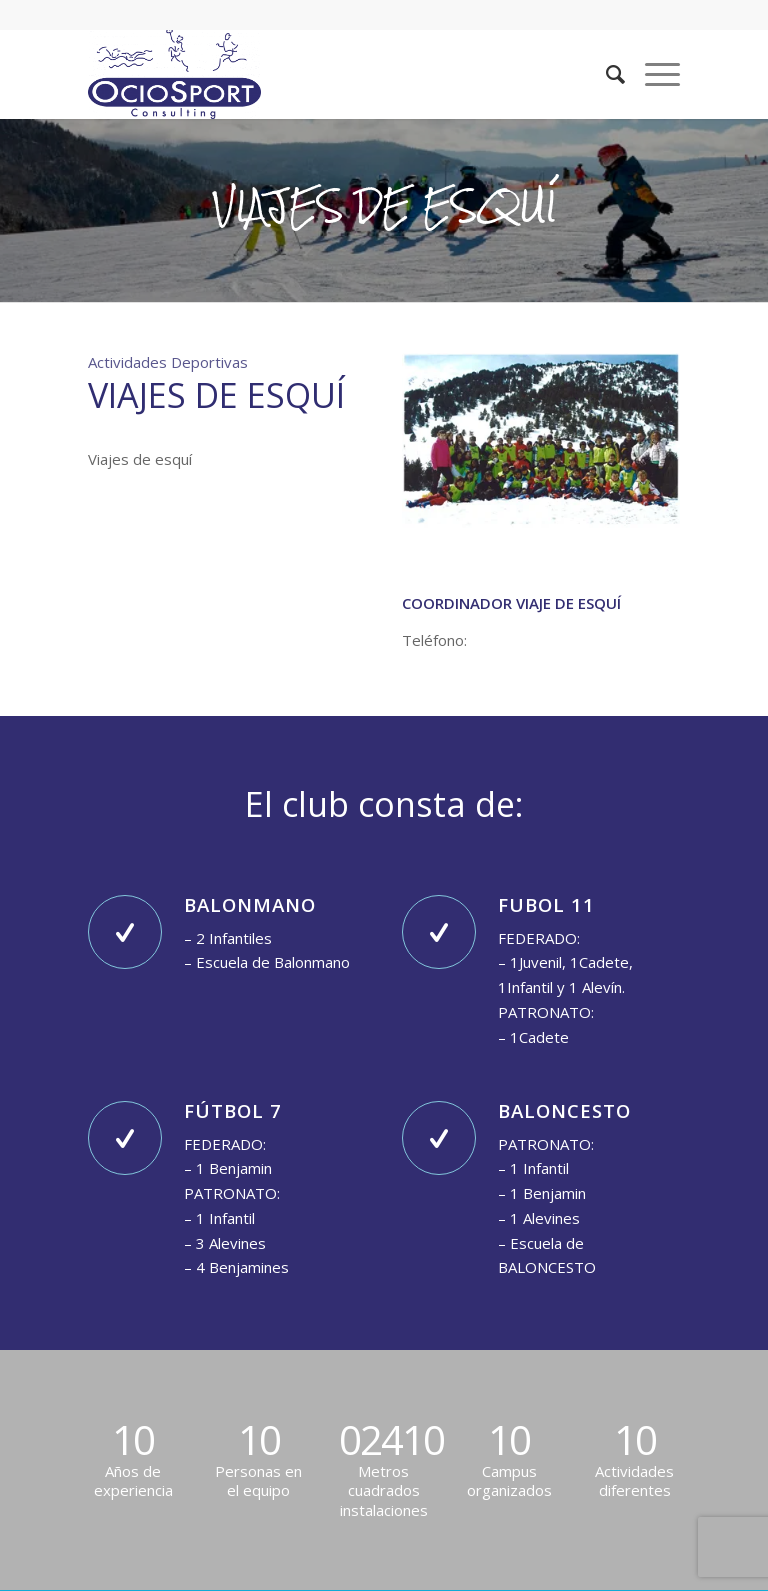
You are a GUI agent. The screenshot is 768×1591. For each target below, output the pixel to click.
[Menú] (652, 74)
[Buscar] (605, 74)
